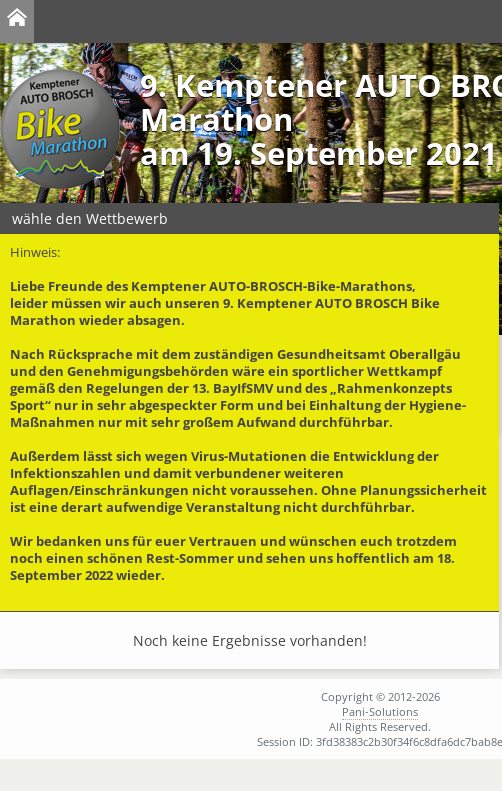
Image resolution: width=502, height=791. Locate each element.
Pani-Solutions (380, 711)
